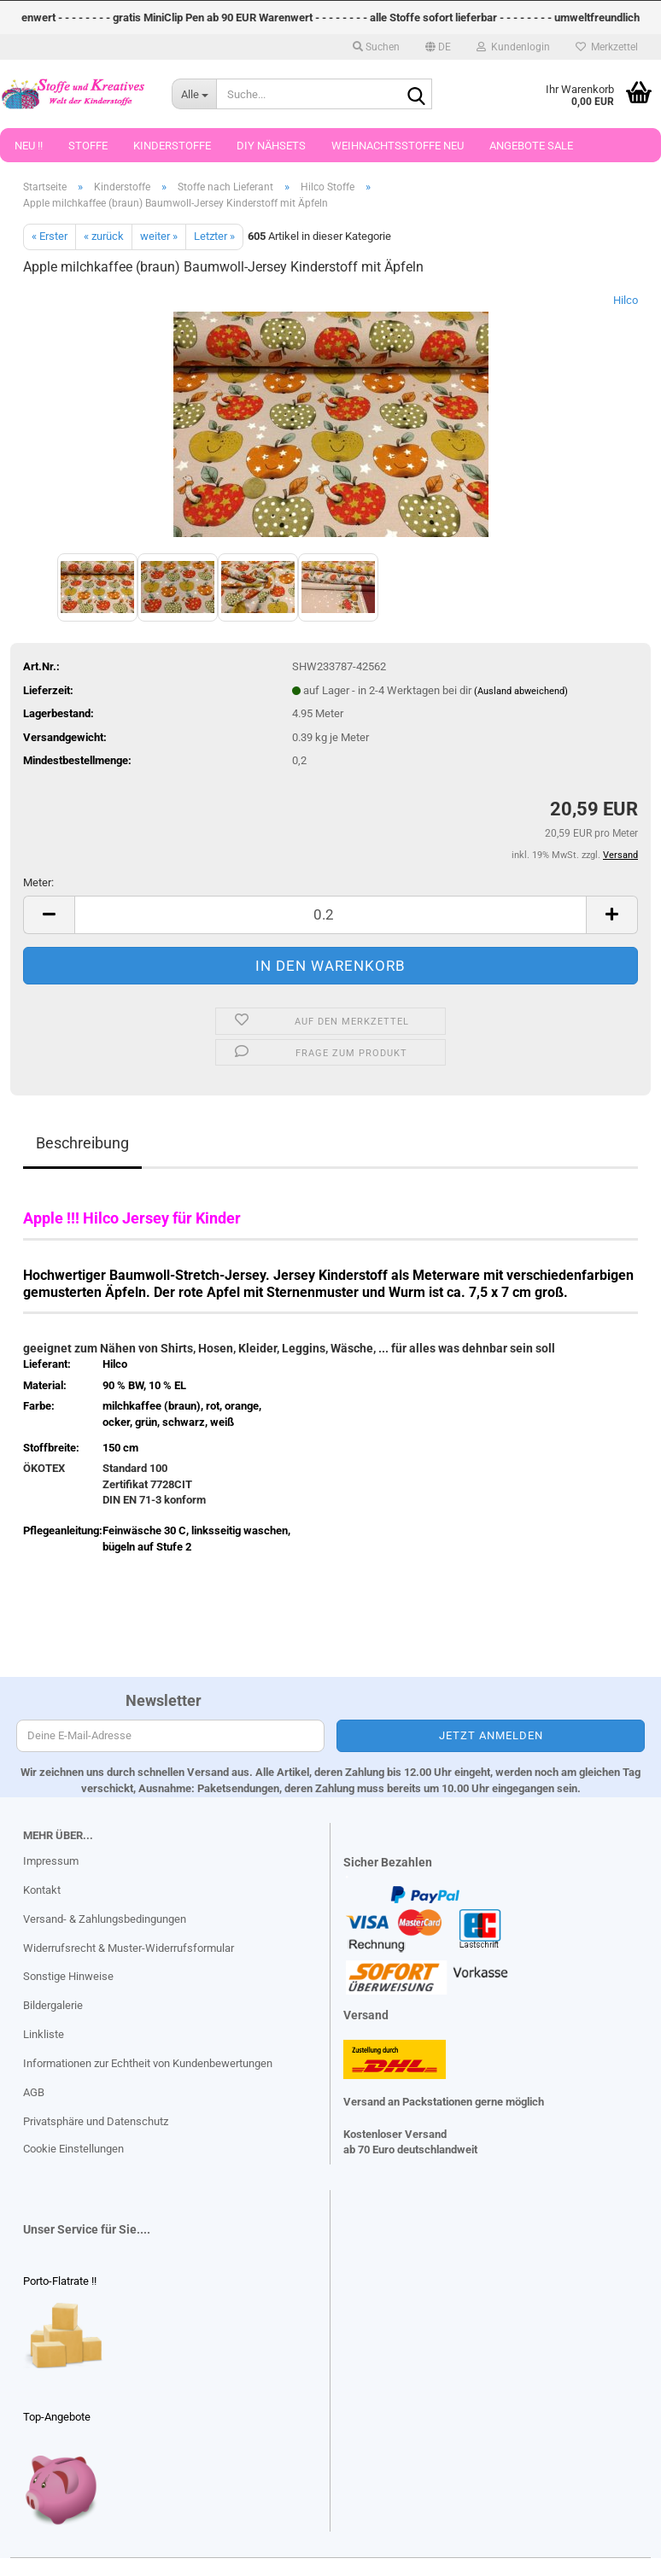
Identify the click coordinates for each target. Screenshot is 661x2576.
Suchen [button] (376, 47)
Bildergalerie (53, 2005)
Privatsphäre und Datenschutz (95, 2121)
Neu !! (29, 145)
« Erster (49, 236)
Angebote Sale (531, 145)
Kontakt (42, 1890)
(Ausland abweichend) (521, 691)
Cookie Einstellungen (73, 2148)
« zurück (104, 236)
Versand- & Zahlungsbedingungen (104, 1919)
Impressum (51, 1861)
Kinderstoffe (172, 145)
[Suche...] (194, 94)
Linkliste (43, 2034)
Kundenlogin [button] (513, 47)
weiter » (159, 236)
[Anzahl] (330, 915)
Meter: (38, 882)
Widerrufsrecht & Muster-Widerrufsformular (128, 1948)
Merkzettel (607, 47)
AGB (33, 2092)
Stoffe (88, 145)
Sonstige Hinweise (68, 1976)
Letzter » (214, 236)
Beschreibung (82, 1143)
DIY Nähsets (271, 145)
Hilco (625, 300)
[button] (438, 47)
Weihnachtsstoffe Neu (397, 145)
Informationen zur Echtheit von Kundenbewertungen (147, 2063)
